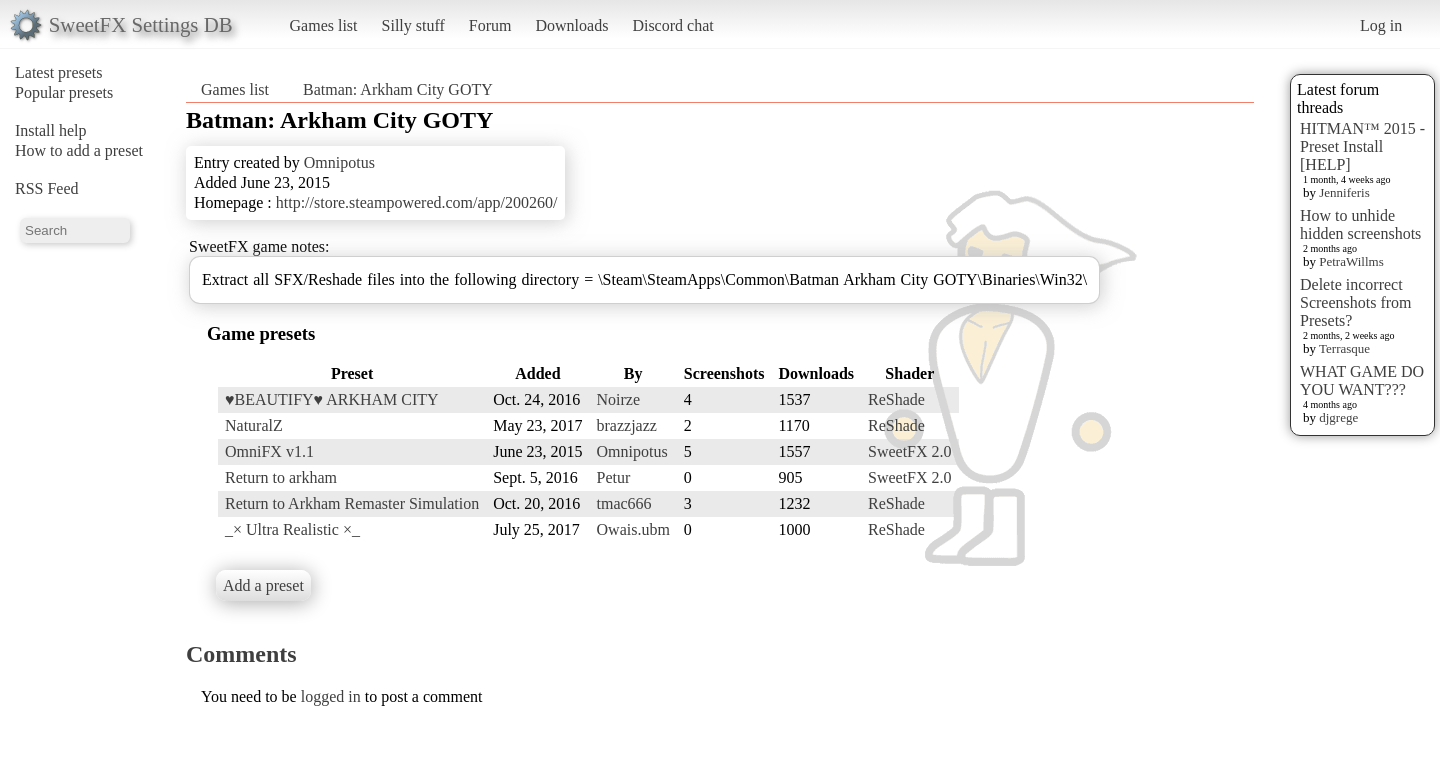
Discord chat (672, 25)
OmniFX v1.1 (269, 451)
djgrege (1338, 417)
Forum (490, 25)
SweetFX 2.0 (910, 451)
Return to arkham (281, 477)
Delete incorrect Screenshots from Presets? (1356, 302)
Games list (324, 25)
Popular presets (64, 92)
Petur (614, 477)
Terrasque (1344, 348)
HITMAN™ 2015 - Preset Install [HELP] (1362, 146)
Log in (1381, 25)
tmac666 (624, 503)
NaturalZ (254, 425)
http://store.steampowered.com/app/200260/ (417, 202)
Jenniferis (1344, 192)
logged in (331, 696)
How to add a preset (79, 150)
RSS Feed (47, 188)
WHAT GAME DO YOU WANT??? (1362, 380)
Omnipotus (339, 162)
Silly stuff (413, 25)
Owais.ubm (633, 529)
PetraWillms (1351, 261)
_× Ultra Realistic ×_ (292, 529)
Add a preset (263, 585)
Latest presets (59, 72)
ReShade (896, 399)
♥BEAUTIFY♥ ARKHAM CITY (332, 399)
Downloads (571, 25)
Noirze (619, 399)
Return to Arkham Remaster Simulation (352, 503)
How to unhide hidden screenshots (1360, 224)
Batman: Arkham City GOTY (398, 89)
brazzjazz (627, 425)
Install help (51, 130)
